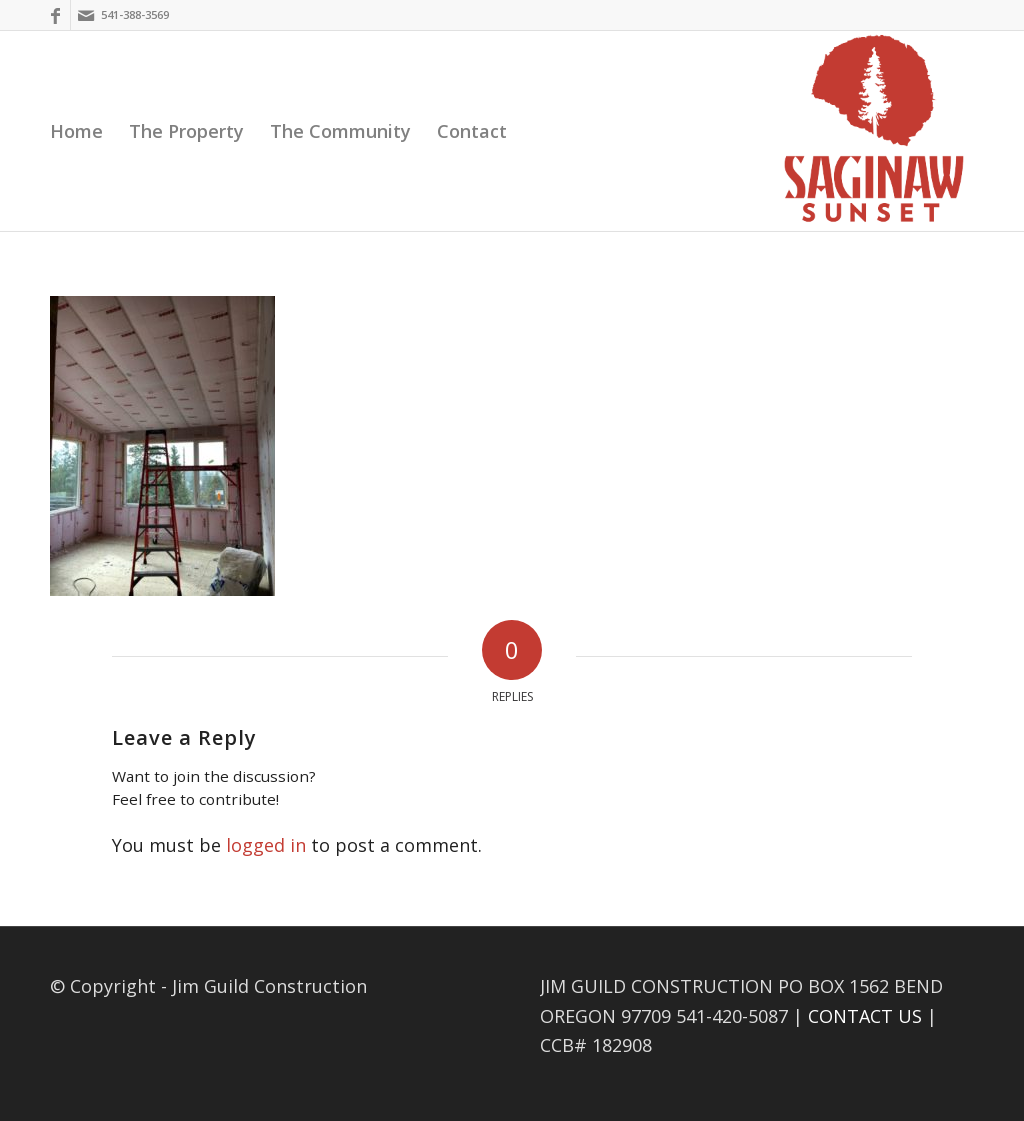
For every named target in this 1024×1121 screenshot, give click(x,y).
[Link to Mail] (86, 15)
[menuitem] (76, 131)
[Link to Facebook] (55, 15)
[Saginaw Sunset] (874, 131)
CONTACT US (865, 1016)
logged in (266, 845)
